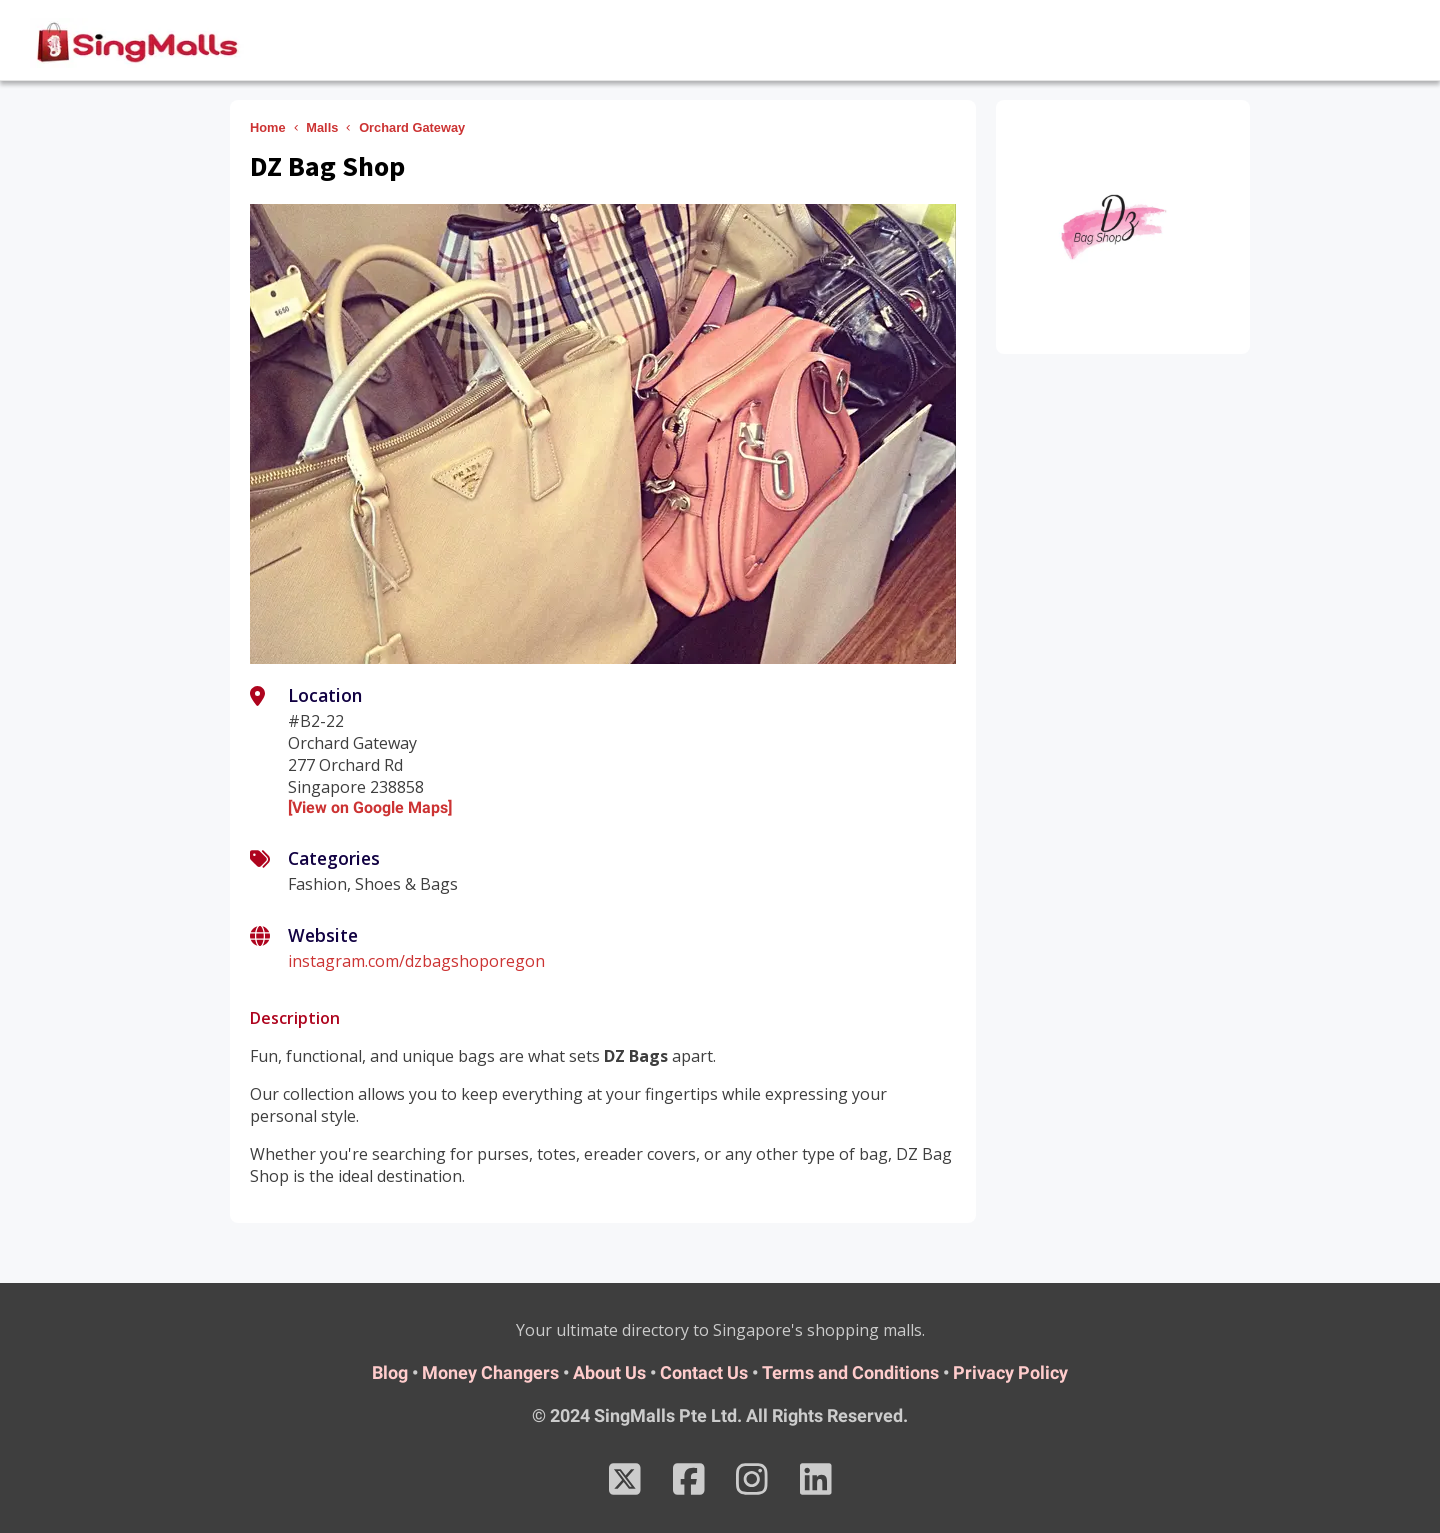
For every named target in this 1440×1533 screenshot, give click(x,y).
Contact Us (704, 1372)
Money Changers (490, 1372)
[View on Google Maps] (370, 807)
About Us (609, 1372)
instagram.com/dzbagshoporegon (416, 961)
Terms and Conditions (850, 1372)
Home (268, 127)
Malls (322, 127)
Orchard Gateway (412, 127)
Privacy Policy (1010, 1372)
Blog (390, 1372)
